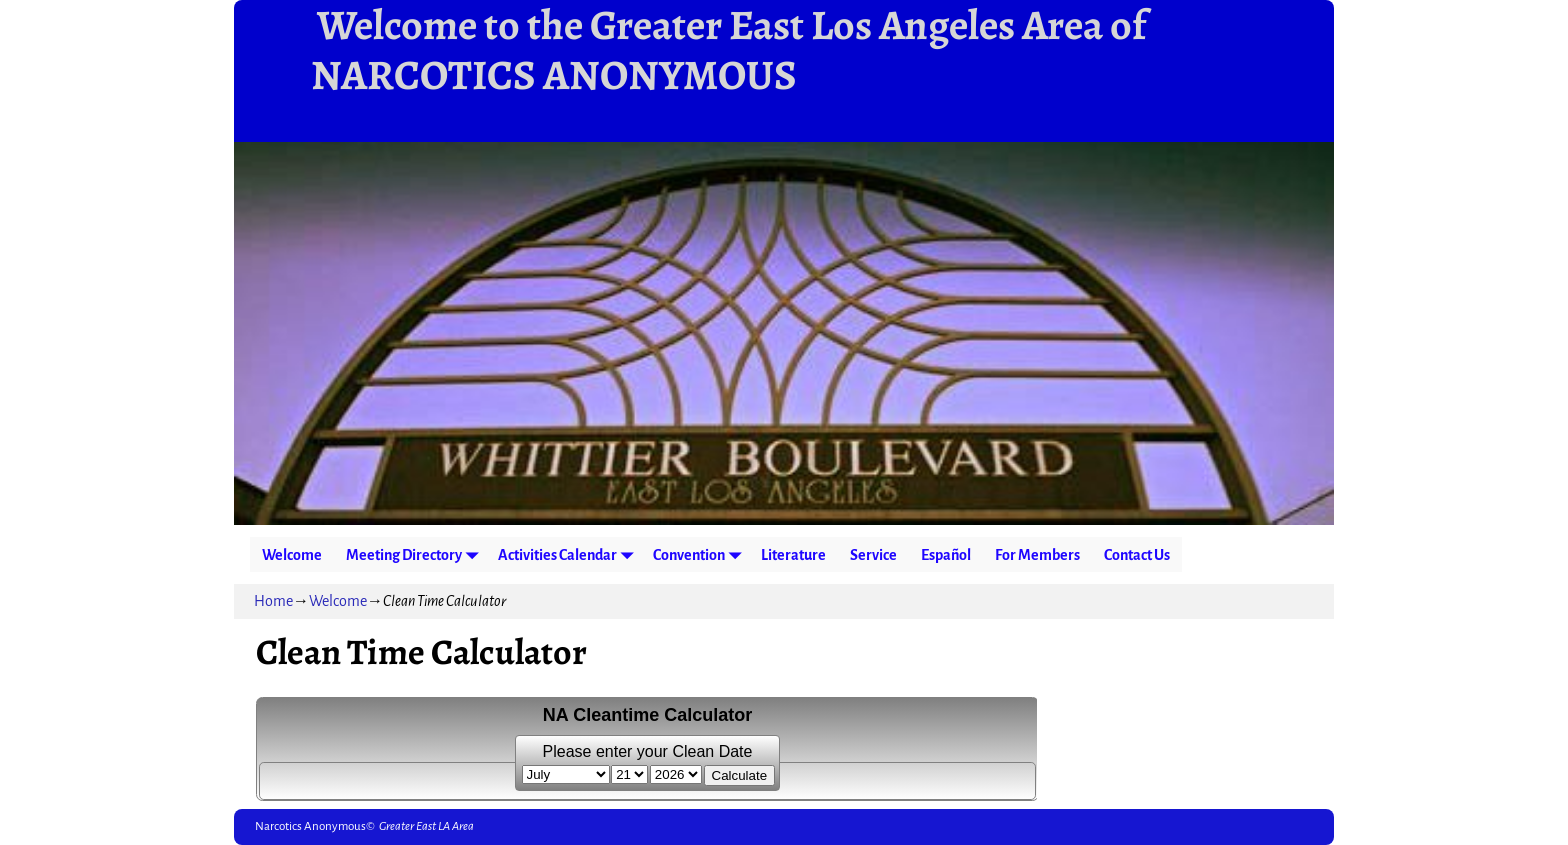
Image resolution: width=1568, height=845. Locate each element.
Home (273, 601)
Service (873, 555)
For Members (1037, 555)
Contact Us (1137, 555)
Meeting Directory (416, 554)
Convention (701, 554)
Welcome (292, 555)
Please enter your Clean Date (648, 751)
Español (946, 555)
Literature (793, 555)
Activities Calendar (569, 554)
